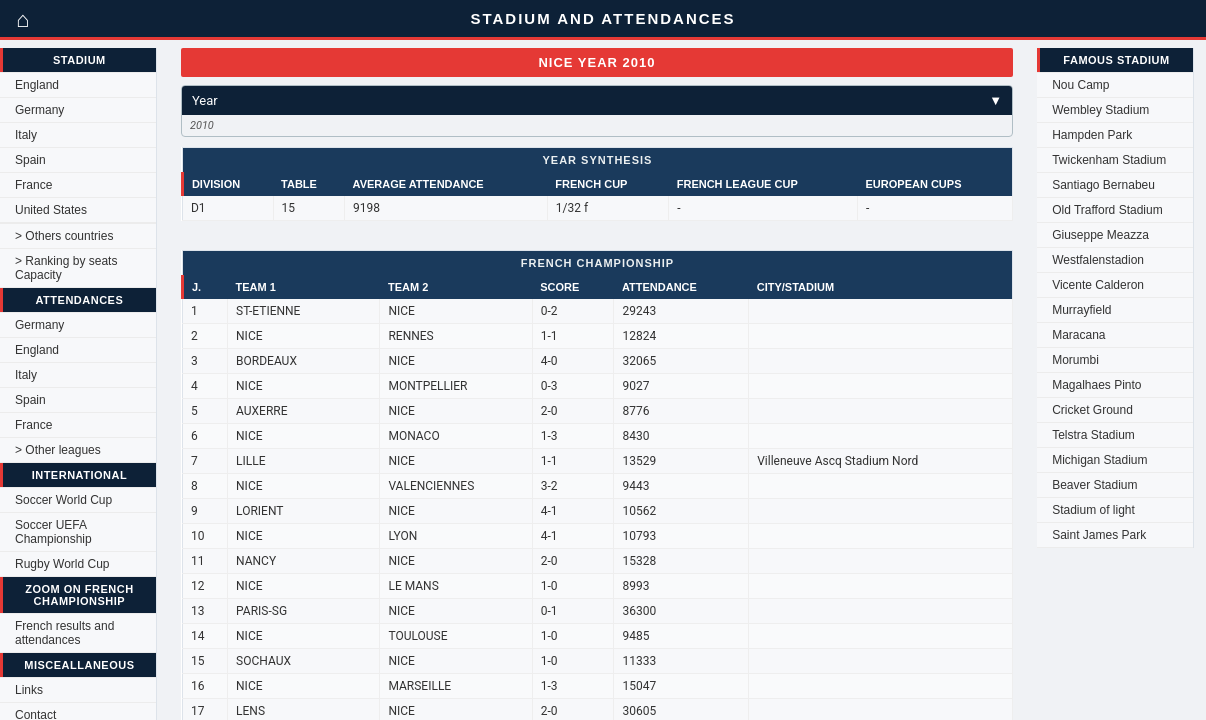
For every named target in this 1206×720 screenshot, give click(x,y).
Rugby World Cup (62, 564)
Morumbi (1075, 360)
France (33, 185)
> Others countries (64, 236)
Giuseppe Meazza (1100, 235)
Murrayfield (1081, 310)
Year (597, 100)
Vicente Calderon (1098, 285)
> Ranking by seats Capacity (66, 268)
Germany (39, 110)
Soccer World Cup (63, 500)
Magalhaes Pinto (1096, 385)
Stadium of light (1093, 510)
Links (29, 690)
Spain (30, 160)
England (37, 85)
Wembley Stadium (1100, 110)
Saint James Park (1099, 535)
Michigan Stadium (1099, 460)
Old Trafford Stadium (1107, 210)
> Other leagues (58, 450)
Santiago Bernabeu (1103, 185)
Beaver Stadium (1094, 485)
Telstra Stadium (1093, 435)
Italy (26, 135)
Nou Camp (1080, 85)
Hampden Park (1092, 135)
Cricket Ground (1092, 410)
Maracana (1078, 335)
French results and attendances (64, 633)
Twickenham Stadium (1109, 160)
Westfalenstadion (1098, 260)
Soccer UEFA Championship (53, 532)
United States (51, 210)
